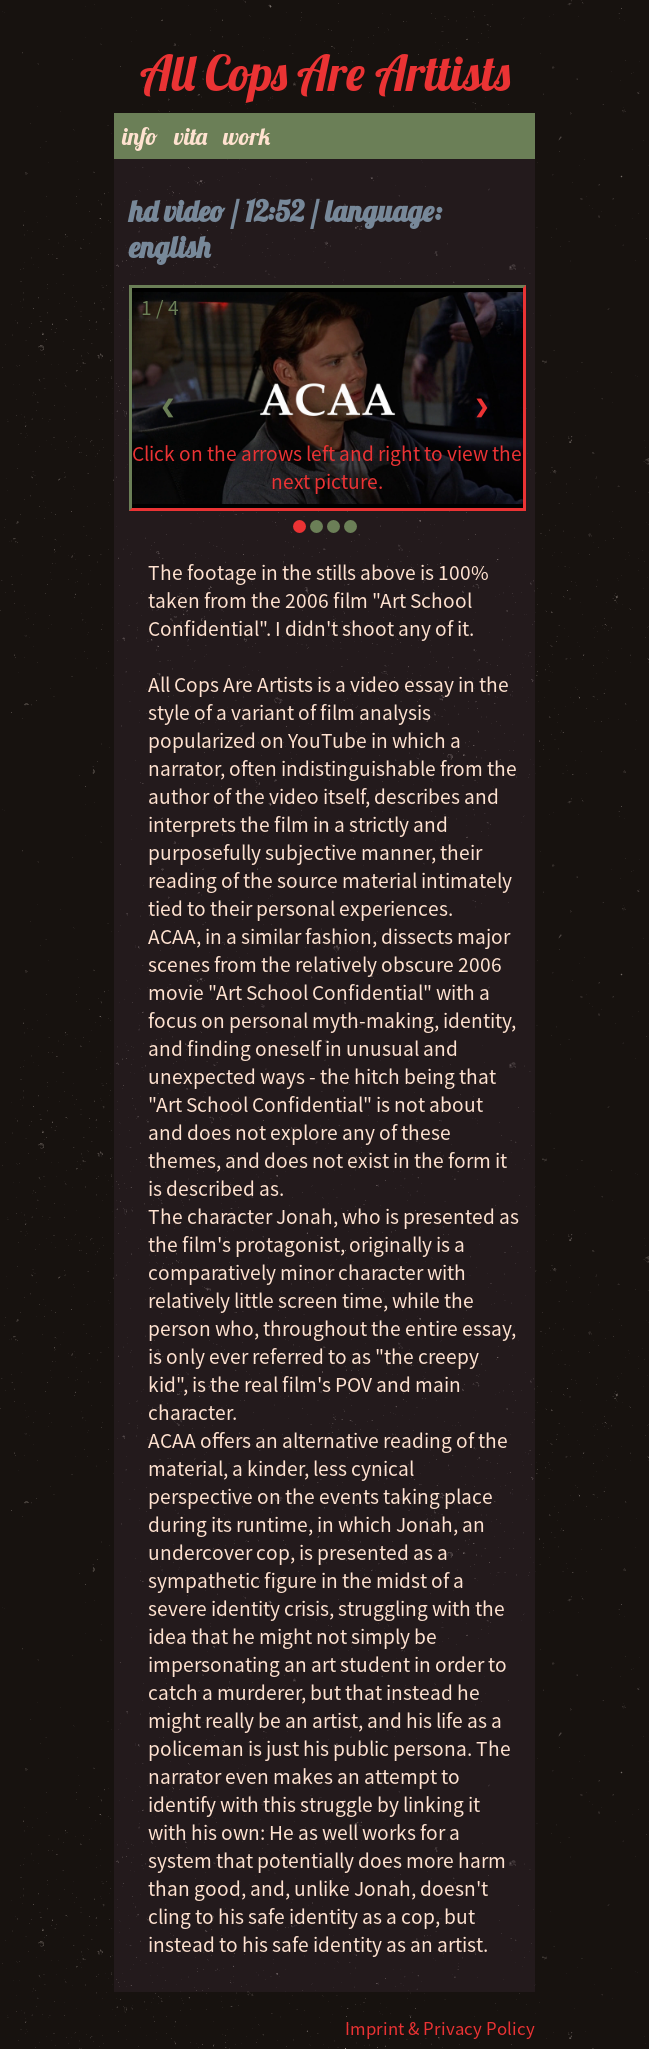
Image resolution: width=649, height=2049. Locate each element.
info (140, 136)
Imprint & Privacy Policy (440, 2028)
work (246, 136)
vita (190, 136)
